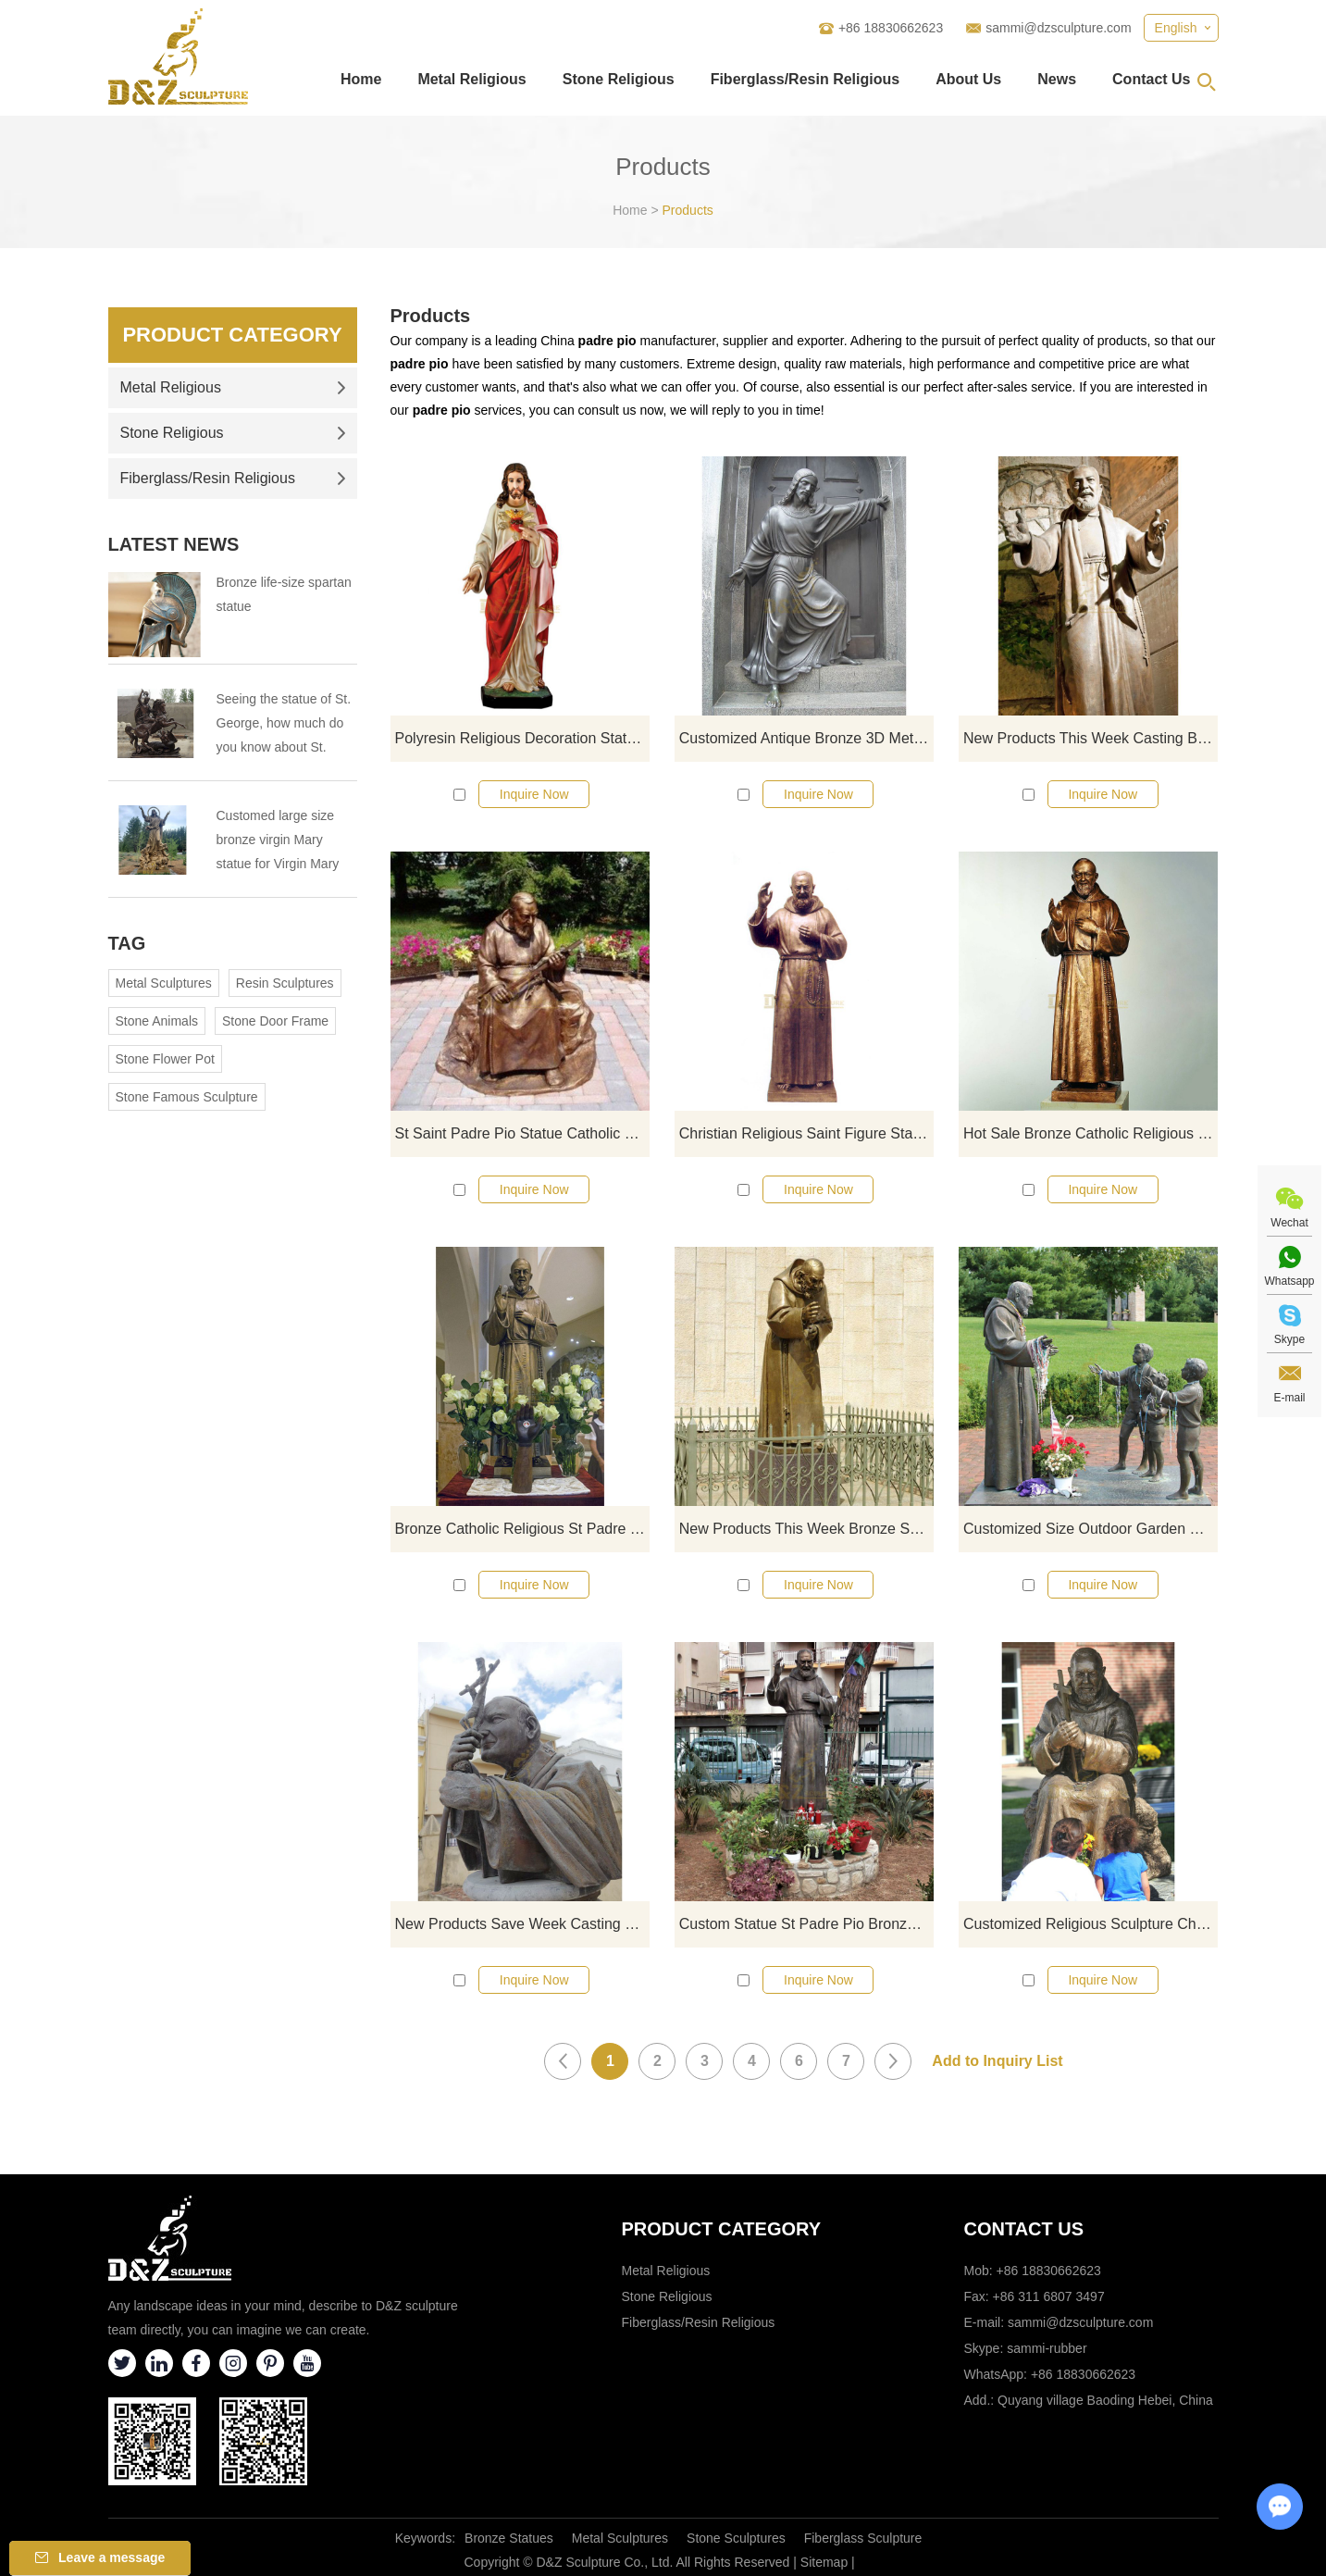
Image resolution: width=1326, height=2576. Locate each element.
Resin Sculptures (285, 983)
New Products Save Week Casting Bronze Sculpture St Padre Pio (522, 1924)
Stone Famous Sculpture (187, 1096)
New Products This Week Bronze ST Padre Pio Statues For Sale (806, 1529)
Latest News (174, 544)
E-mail (1289, 1397)
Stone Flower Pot (165, 1059)
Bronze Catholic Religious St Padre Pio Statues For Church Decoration (522, 1529)
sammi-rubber (1046, 2348)
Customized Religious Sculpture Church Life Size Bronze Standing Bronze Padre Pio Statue (1090, 1924)
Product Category (231, 334)
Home (361, 79)
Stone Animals (157, 1021)
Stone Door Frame (275, 1021)
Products (688, 210)
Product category (722, 2229)
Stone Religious (619, 79)
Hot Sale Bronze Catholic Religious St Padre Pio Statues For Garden (1090, 1133)
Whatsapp (1289, 1281)
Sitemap (824, 2562)
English (1176, 27)
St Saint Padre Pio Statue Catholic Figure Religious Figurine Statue (522, 1133)
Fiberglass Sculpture (863, 2538)
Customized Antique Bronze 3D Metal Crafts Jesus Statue (806, 738)
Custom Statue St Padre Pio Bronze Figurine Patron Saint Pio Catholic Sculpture (806, 1924)
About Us (968, 79)
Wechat (1288, 1222)
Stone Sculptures (736, 2538)
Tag (127, 943)
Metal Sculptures (164, 983)
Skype (1289, 1339)
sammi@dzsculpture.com (1058, 27)
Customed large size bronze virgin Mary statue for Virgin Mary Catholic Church (278, 842)
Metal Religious (471, 79)
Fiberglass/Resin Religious (805, 79)
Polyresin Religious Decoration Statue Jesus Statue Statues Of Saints (522, 738)
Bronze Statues (509, 2538)
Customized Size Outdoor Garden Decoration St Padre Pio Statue (1090, 1529)
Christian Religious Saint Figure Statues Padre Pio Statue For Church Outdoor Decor (806, 1133)
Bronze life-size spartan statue (284, 594)
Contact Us (1151, 79)
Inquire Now (534, 794)
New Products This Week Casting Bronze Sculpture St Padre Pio (1090, 738)
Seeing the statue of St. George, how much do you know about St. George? (284, 725)
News (1056, 79)
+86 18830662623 (1083, 2374)
